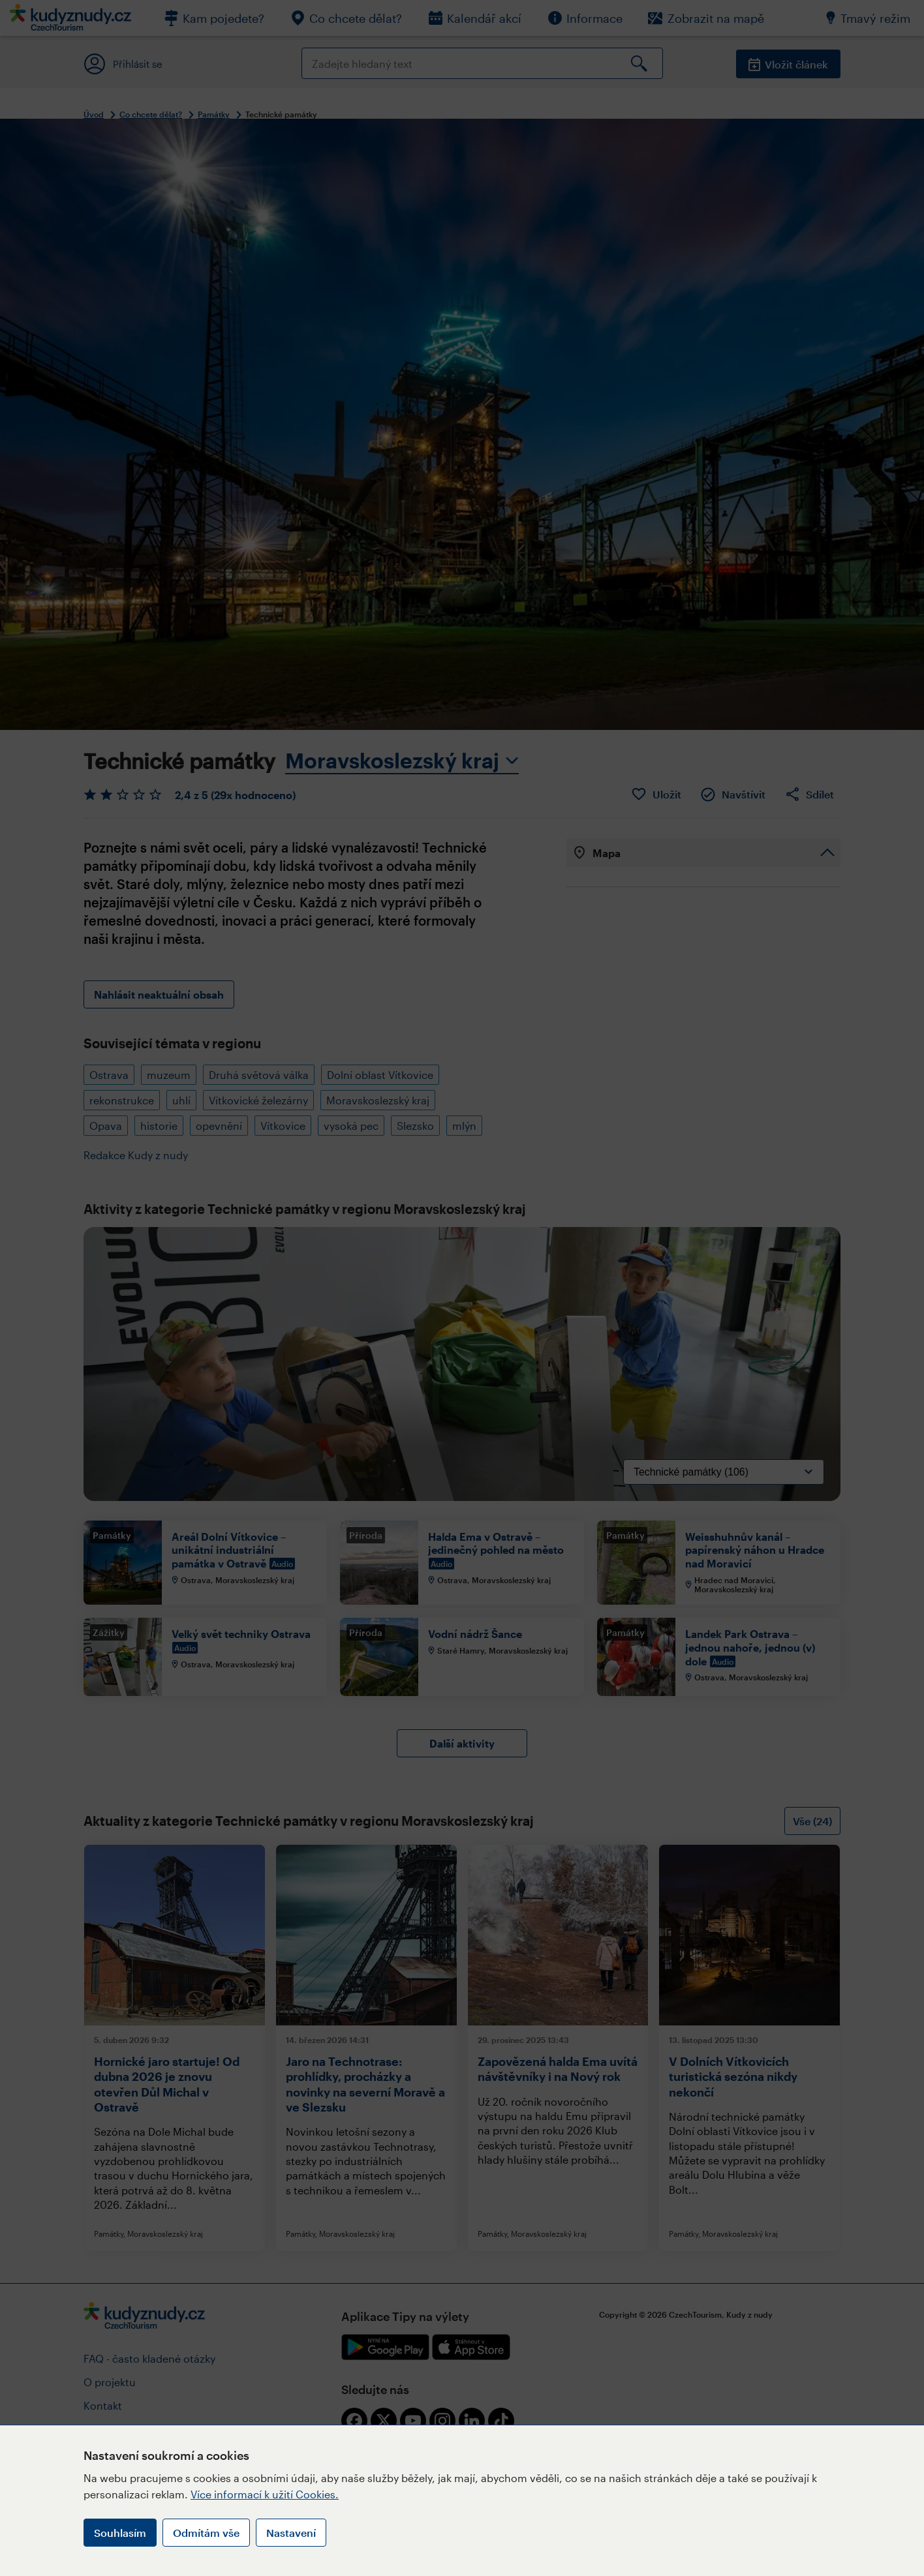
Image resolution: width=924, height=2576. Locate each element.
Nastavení (291, 2532)
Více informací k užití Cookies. (265, 2494)
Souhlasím (120, 2532)
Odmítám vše (206, 2532)
